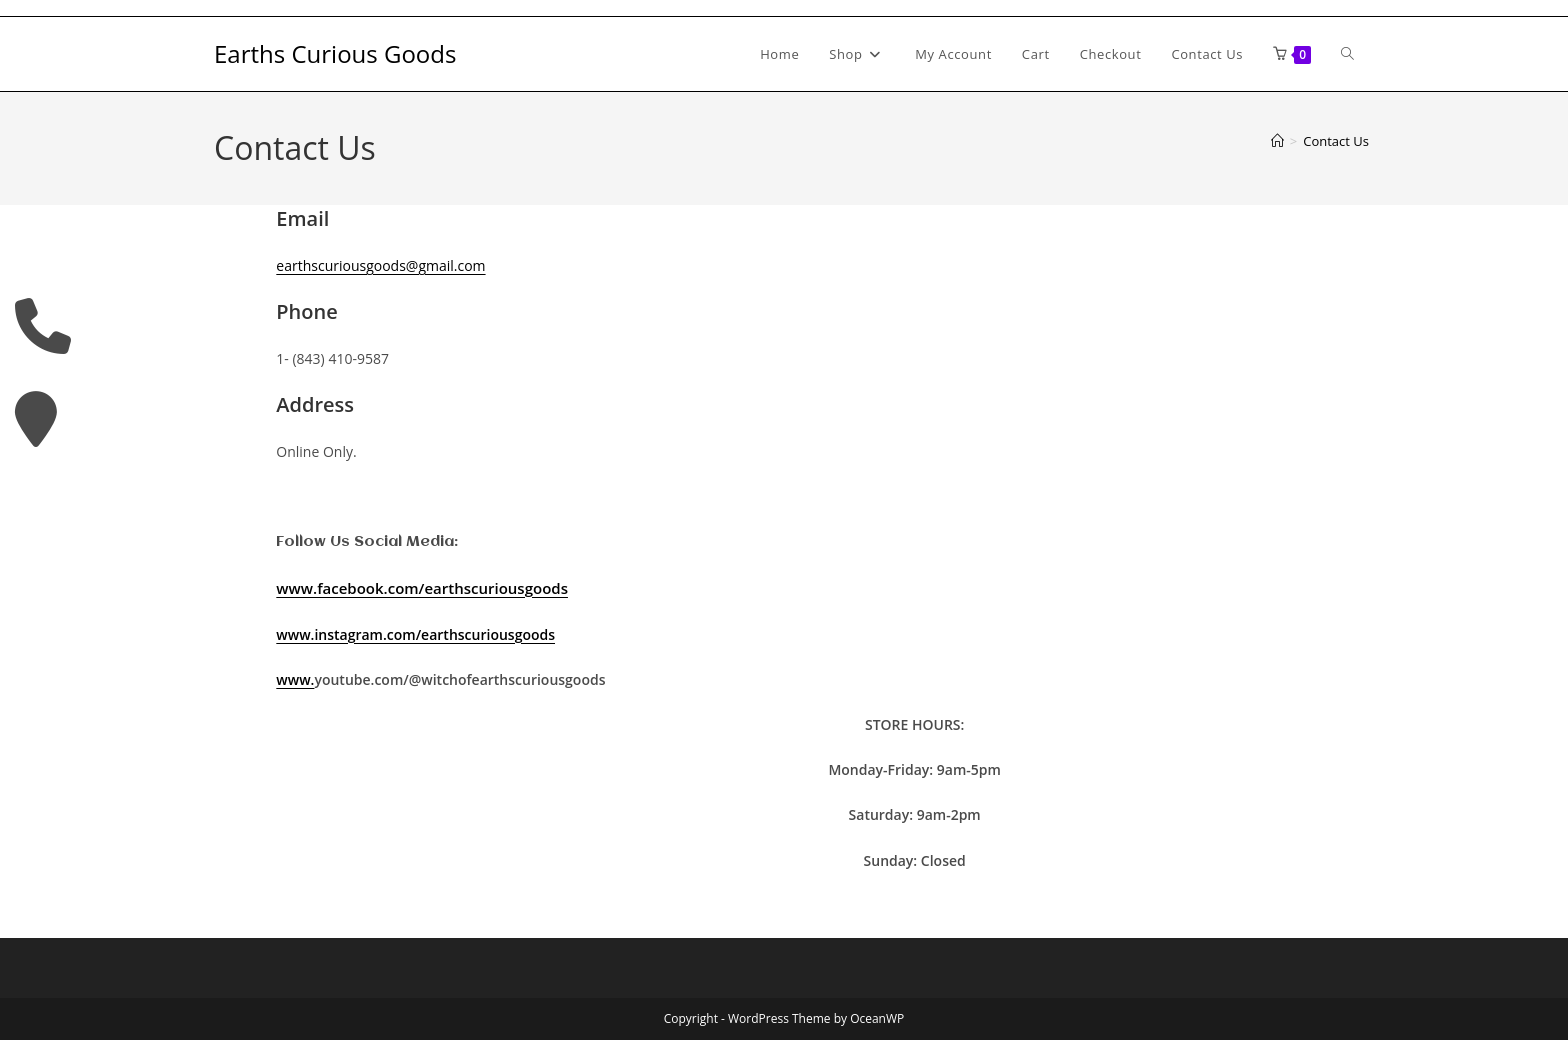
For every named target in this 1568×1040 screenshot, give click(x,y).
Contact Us (1336, 141)
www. (295, 679)
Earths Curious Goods (335, 53)
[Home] (1277, 141)
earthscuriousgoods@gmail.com (380, 265)
